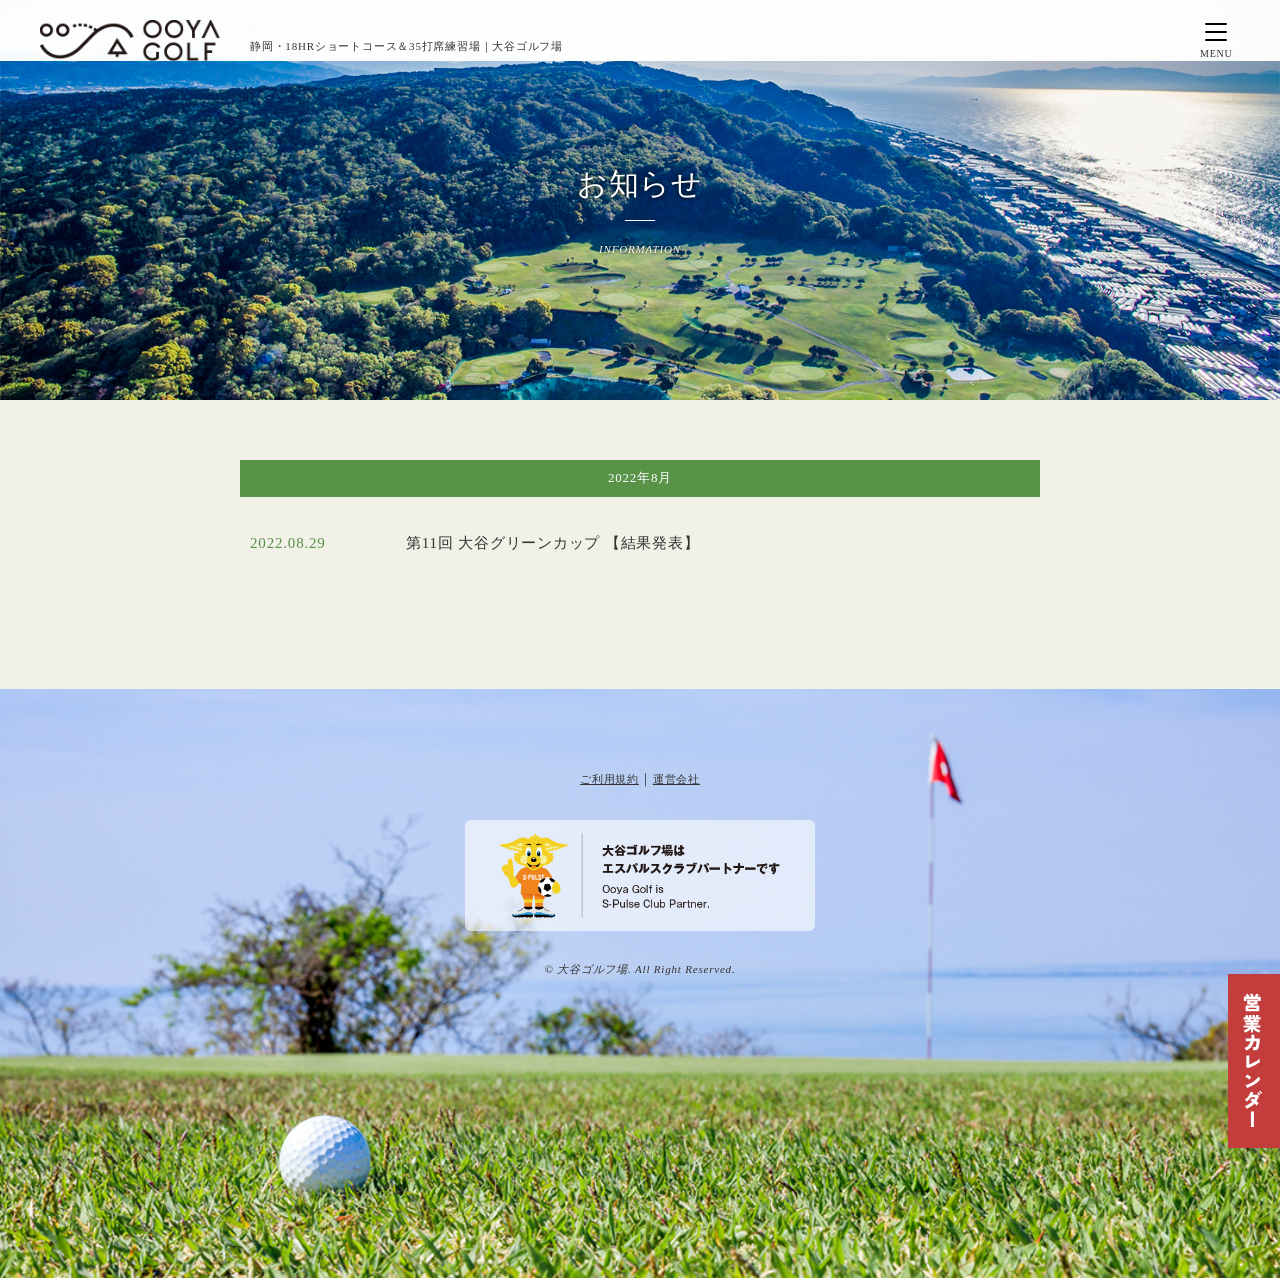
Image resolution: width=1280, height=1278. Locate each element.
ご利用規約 (609, 779)
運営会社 (676, 779)
